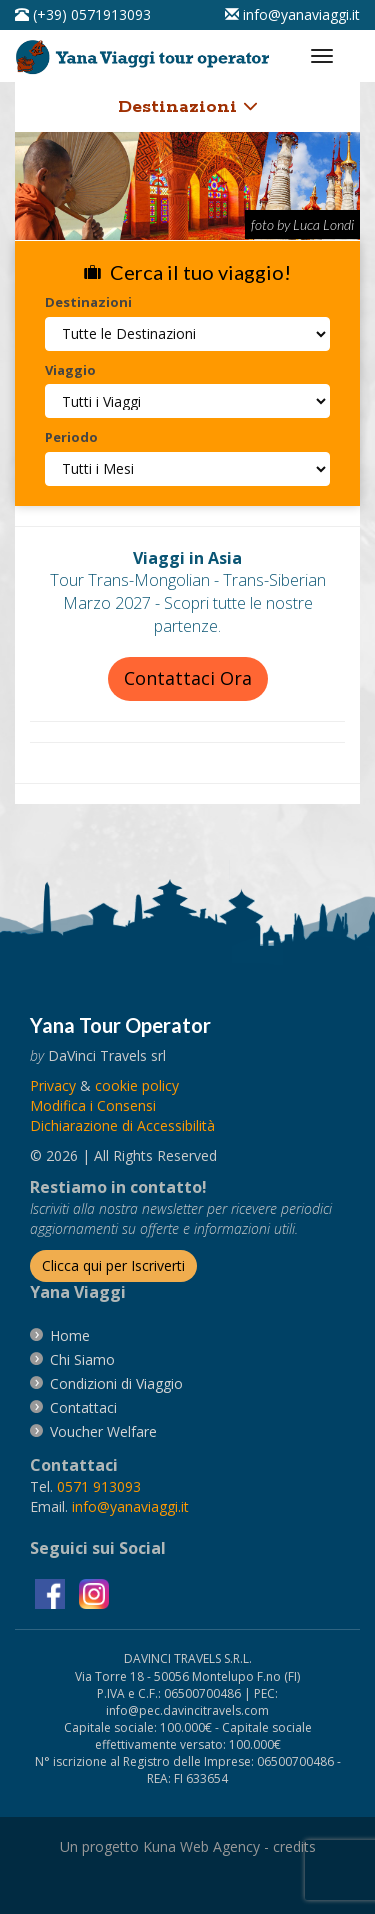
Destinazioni (188, 107)
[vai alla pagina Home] (146, 52)
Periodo (71, 437)
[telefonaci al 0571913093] (83, 14)
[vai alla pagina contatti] (83, 1407)
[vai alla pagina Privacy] (53, 1085)
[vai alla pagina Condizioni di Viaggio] (116, 1383)
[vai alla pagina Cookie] (137, 1085)
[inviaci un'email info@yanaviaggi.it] (292, 14)
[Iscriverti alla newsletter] (113, 1266)
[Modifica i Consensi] (93, 1105)
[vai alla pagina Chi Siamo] (82, 1359)
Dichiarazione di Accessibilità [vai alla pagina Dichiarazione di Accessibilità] (122, 1125)
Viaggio (70, 370)
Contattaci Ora (188, 678)
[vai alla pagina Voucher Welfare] (103, 1431)
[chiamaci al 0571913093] (99, 1486)
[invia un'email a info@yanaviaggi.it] (130, 1506)
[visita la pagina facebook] (52, 1592)
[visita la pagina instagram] (94, 1592)
